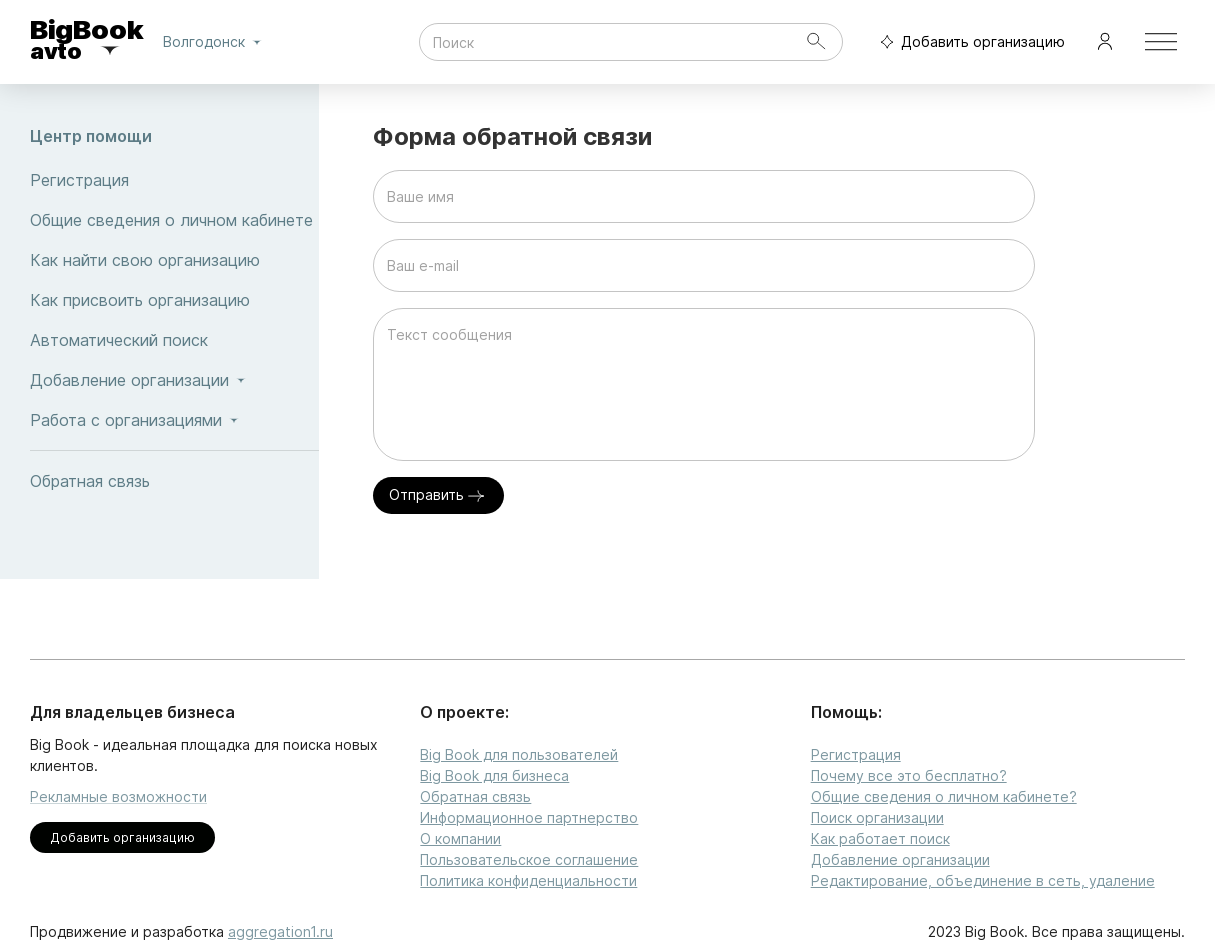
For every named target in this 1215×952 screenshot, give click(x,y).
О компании (460, 838)
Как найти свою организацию (174, 260)
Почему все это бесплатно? (909, 775)
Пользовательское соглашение (529, 859)
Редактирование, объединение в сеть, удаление (983, 880)
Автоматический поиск (174, 340)
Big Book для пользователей (519, 754)
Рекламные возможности (118, 796)
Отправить (438, 495)
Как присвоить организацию (174, 300)
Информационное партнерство (529, 817)
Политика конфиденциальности (528, 880)
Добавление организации (900, 859)
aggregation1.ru (280, 931)
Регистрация (174, 180)
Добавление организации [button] (174, 380)
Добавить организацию (968, 42)
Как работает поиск (880, 838)
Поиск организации (877, 817)
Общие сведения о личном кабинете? (944, 796)
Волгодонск (216, 42)
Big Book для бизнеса (494, 775)
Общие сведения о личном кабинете (174, 220)
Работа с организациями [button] (174, 420)
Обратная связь (174, 481)
